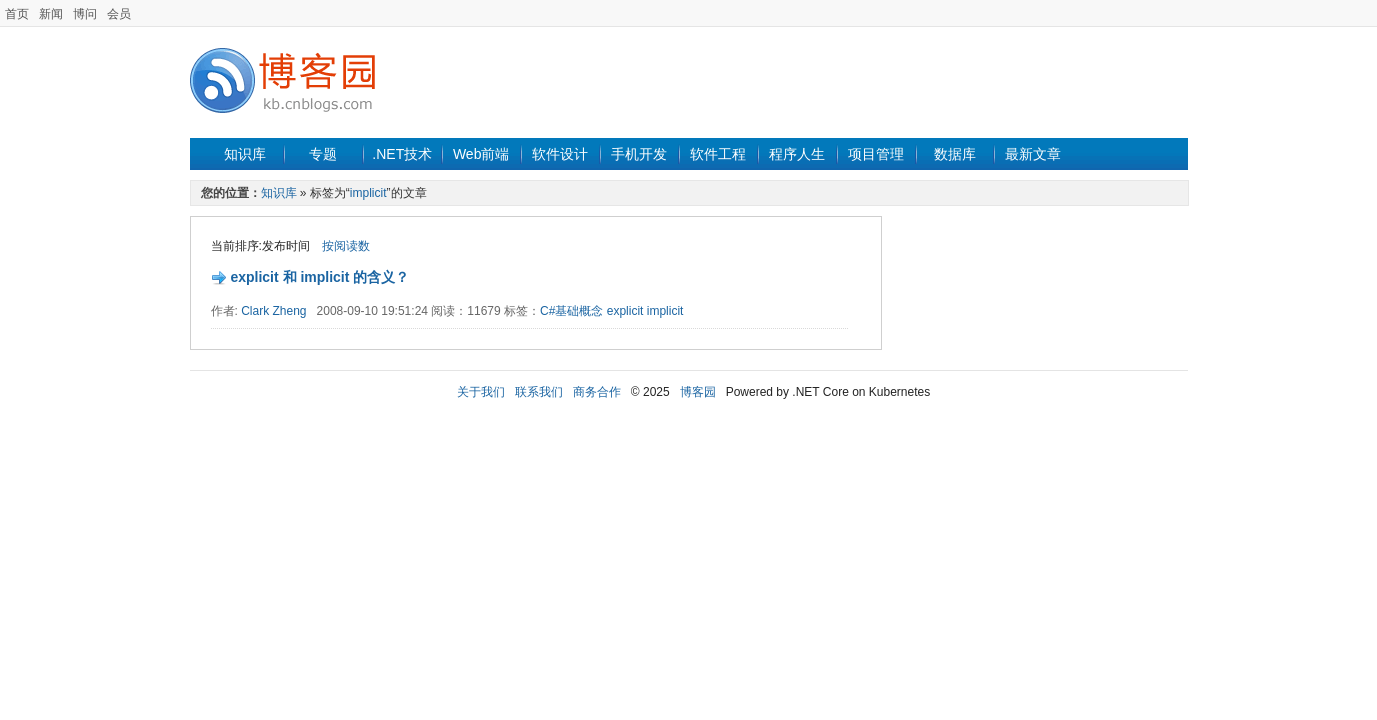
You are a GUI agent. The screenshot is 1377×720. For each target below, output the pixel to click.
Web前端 (481, 154)
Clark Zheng (273, 311)
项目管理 (876, 154)
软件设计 (560, 154)
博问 (85, 14)
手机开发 (639, 154)
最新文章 (1033, 154)
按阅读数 (346, 246)
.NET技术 (402, 154)
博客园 (698, 392)
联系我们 (539, 392)
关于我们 (481, 392)
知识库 (245, 154)
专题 (323, 154)
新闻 (51, 14)
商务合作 (597, 392)
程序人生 (797, 154)
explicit (627, 311)
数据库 (955, 154)
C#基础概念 (571, 311)
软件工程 (718, 154)
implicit (368, 193)
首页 (17, 14)
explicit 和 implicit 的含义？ (319, 277)
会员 (119, 14)
